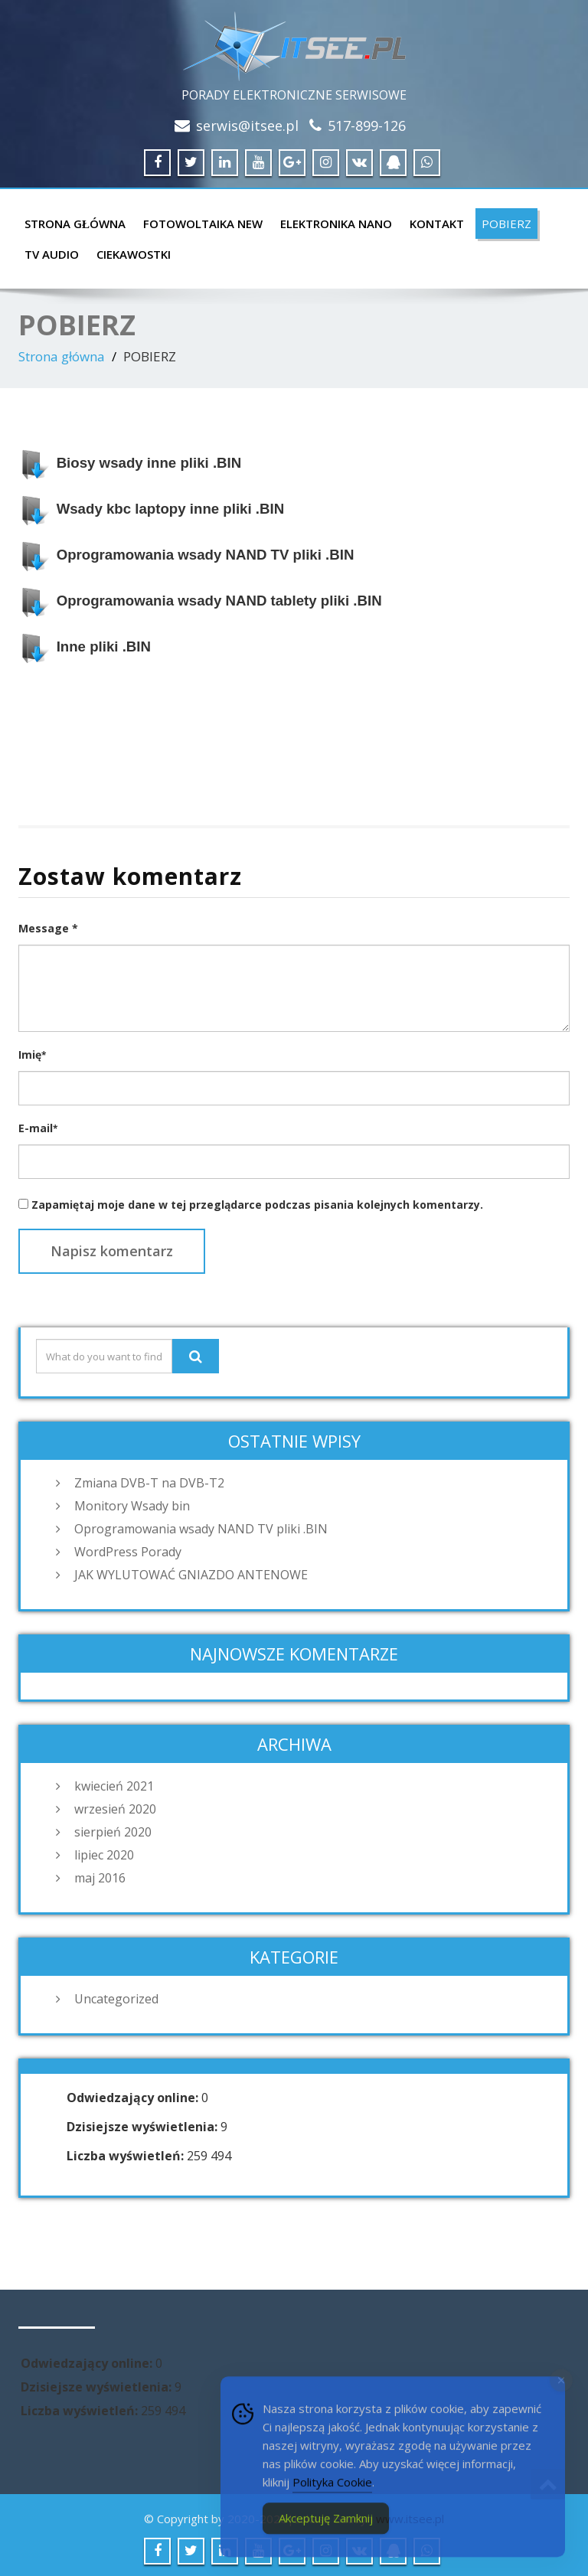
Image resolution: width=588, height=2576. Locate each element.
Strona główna (75, 223)
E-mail (37, 1128)
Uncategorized (116, 1998)
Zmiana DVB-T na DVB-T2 (149, 1482)
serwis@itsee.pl (247, 125)
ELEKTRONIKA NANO (336, 223)
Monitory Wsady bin (132, 1505)
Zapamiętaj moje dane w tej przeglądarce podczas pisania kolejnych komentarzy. (257, 1204)
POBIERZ (506, 223)
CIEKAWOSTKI (133, 254)
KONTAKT (437, 223)
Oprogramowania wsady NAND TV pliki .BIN (201, 1528)
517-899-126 (367, 125)
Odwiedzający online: (134, 2097)
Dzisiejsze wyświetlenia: (143, 2126)
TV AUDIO (51, 254)
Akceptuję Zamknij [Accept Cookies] (326, 2532)
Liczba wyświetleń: (127, 2155)
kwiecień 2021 (114, 1786)
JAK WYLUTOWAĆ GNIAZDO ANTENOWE (191, 1574)
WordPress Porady (127, 1551)
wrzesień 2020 (115, 1809)
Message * (48, 928)
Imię (32, 1054)
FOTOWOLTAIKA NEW (203, 223)
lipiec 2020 (104, 1855)
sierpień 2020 (113, 1832)
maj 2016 (100, 1877)
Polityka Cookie (332, 2496)
